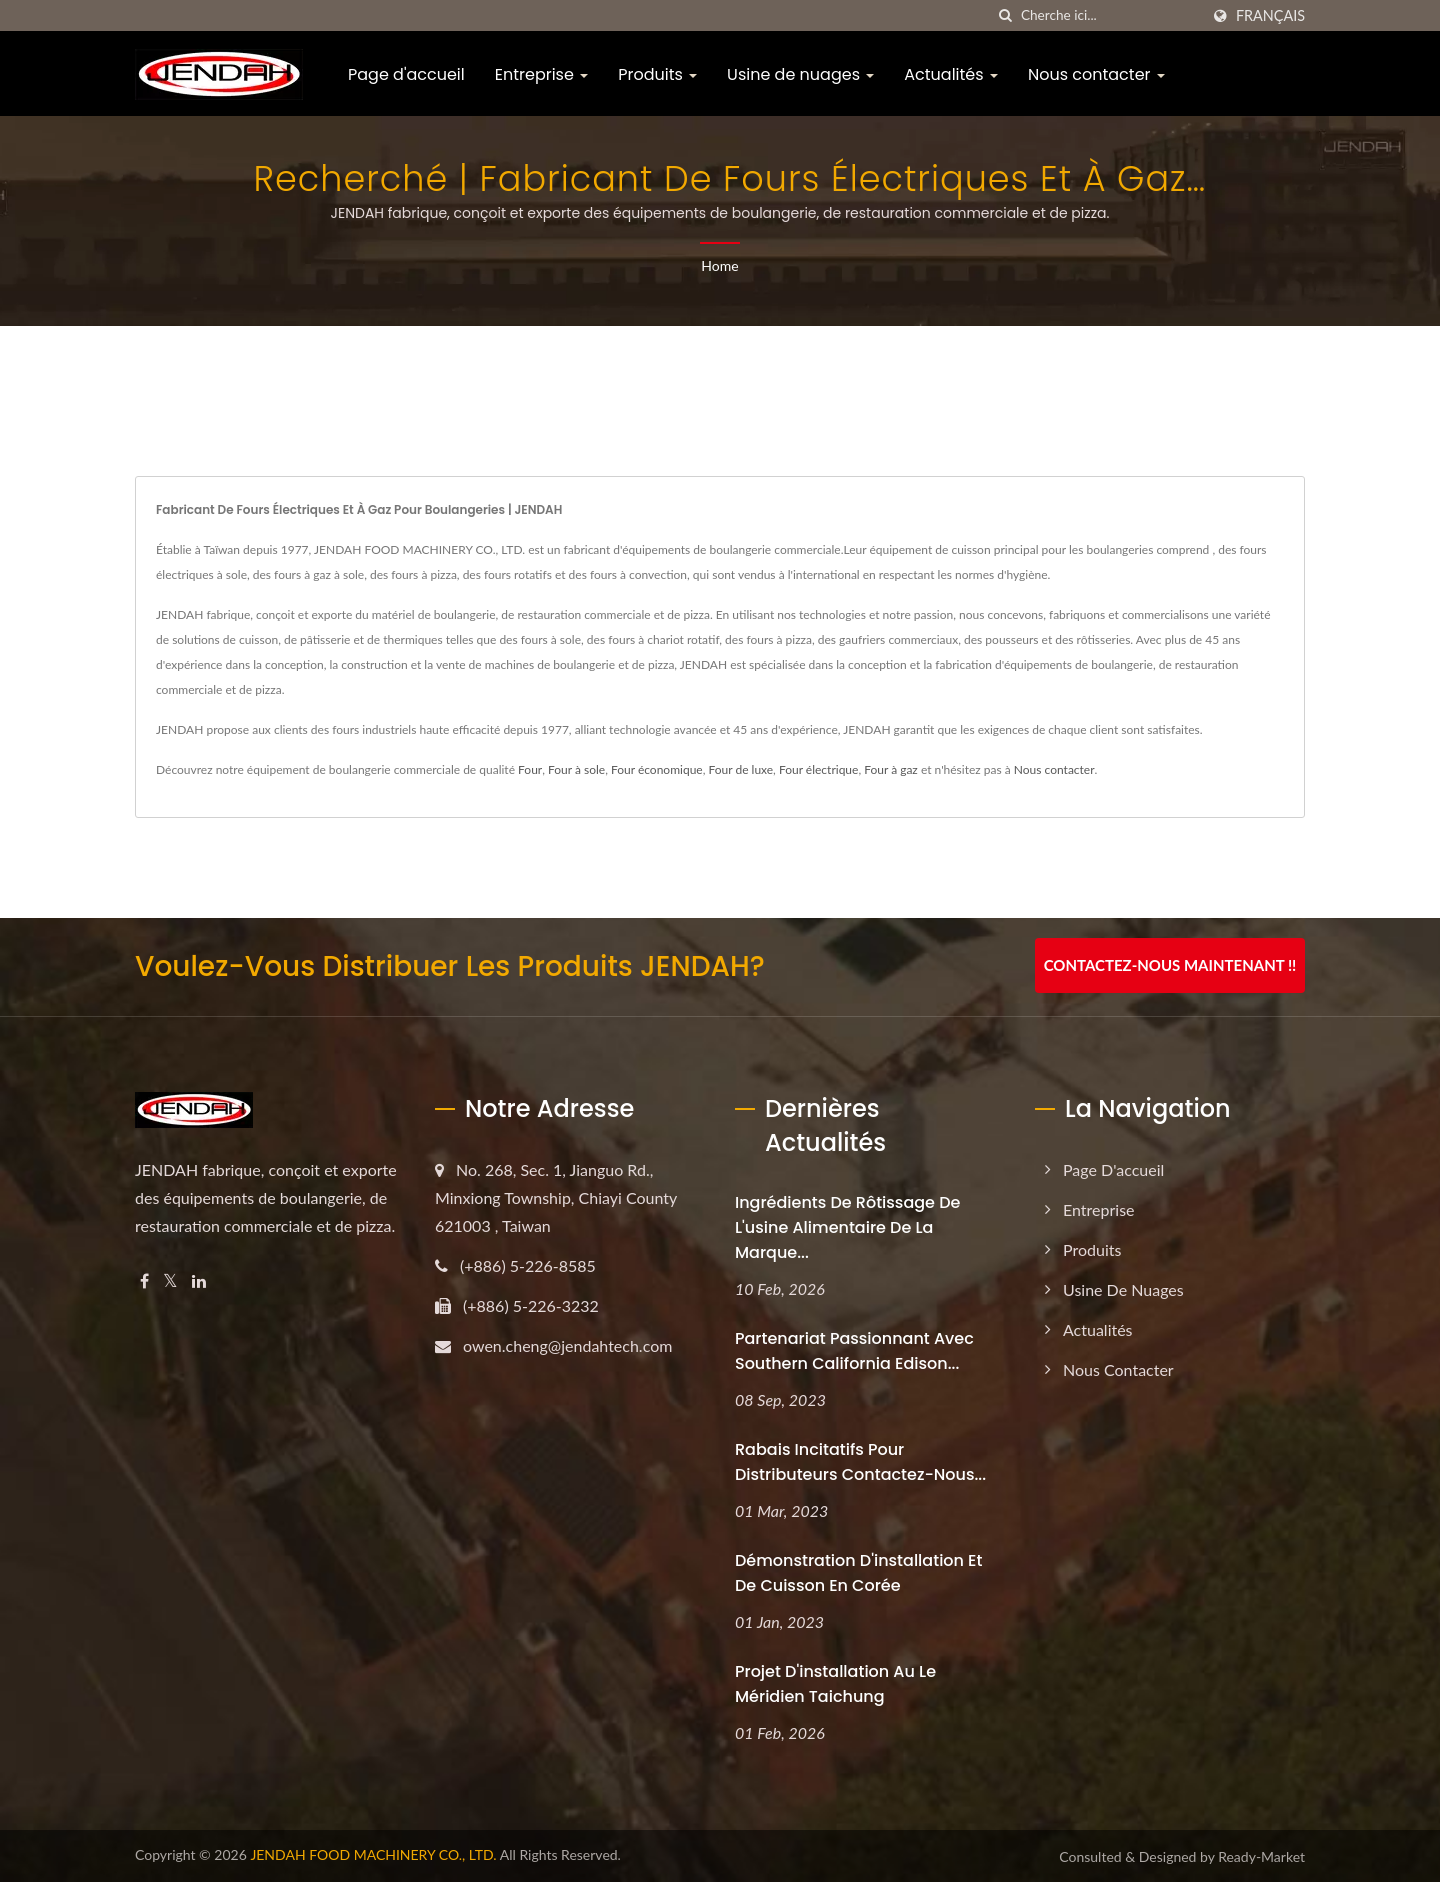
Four (530, 769)
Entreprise (541, 74)
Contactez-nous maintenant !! (1170, 965)
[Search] (1110, 15)
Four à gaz (891, 769)
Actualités (951, 74)
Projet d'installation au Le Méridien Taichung (835, 1684)
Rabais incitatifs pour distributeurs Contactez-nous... (860, 1462)
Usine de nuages (800, 74)
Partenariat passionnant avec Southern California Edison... (854, 1351)
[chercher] (1006, 15)
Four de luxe (740, 769)
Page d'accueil (406, 74)
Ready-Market (1261, 1856)
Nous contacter (1096, 74)
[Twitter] (170, 1281)
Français (1270, 16)
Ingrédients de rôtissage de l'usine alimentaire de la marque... (847, 1227)
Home (719, 265)
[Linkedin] (199, 1281)
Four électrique (818, 769)
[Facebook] (144, 1281)
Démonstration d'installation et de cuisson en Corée (858, 1573)
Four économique (657, 769)
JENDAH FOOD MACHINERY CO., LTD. (373, 1854)
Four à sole (576, 769)
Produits (657, 74)
